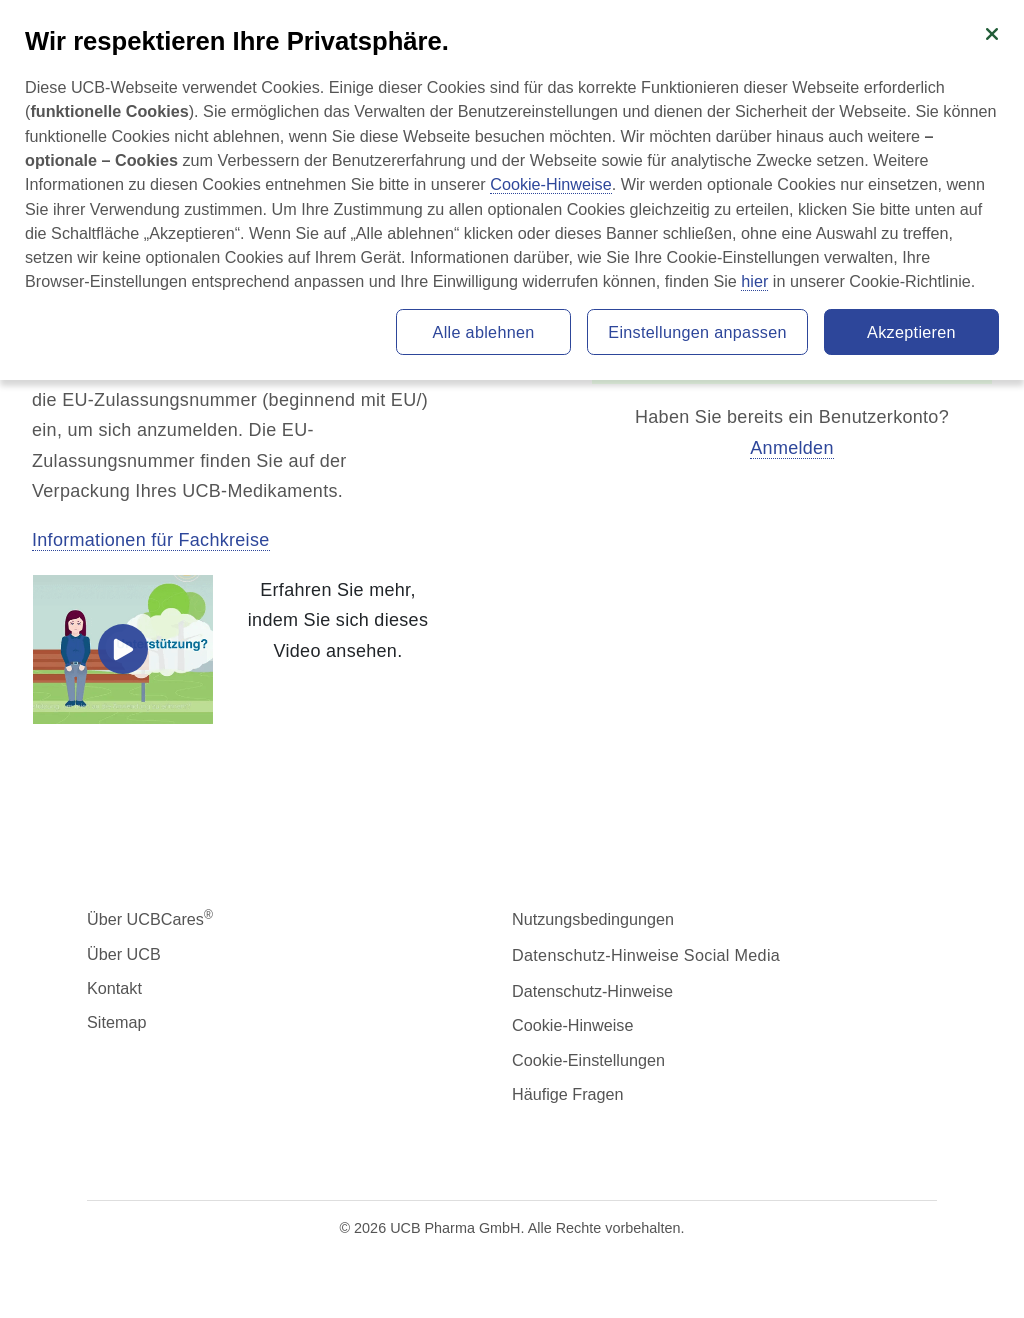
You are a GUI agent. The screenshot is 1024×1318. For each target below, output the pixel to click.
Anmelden (791, 448)
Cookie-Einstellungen (588, 1060)
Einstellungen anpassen (697, 332)
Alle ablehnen (484, 332)
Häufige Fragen (568, 1094)
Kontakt (114, 988)
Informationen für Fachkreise (151, 540)
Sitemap (116, 1022)
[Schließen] (992, 32)
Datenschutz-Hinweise (592, 991)
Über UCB (124, 954)
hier (754, 281)
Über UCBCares (150, 918)
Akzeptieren (911, 332)
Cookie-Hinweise (572, 1025)
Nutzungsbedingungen (593, 919)
